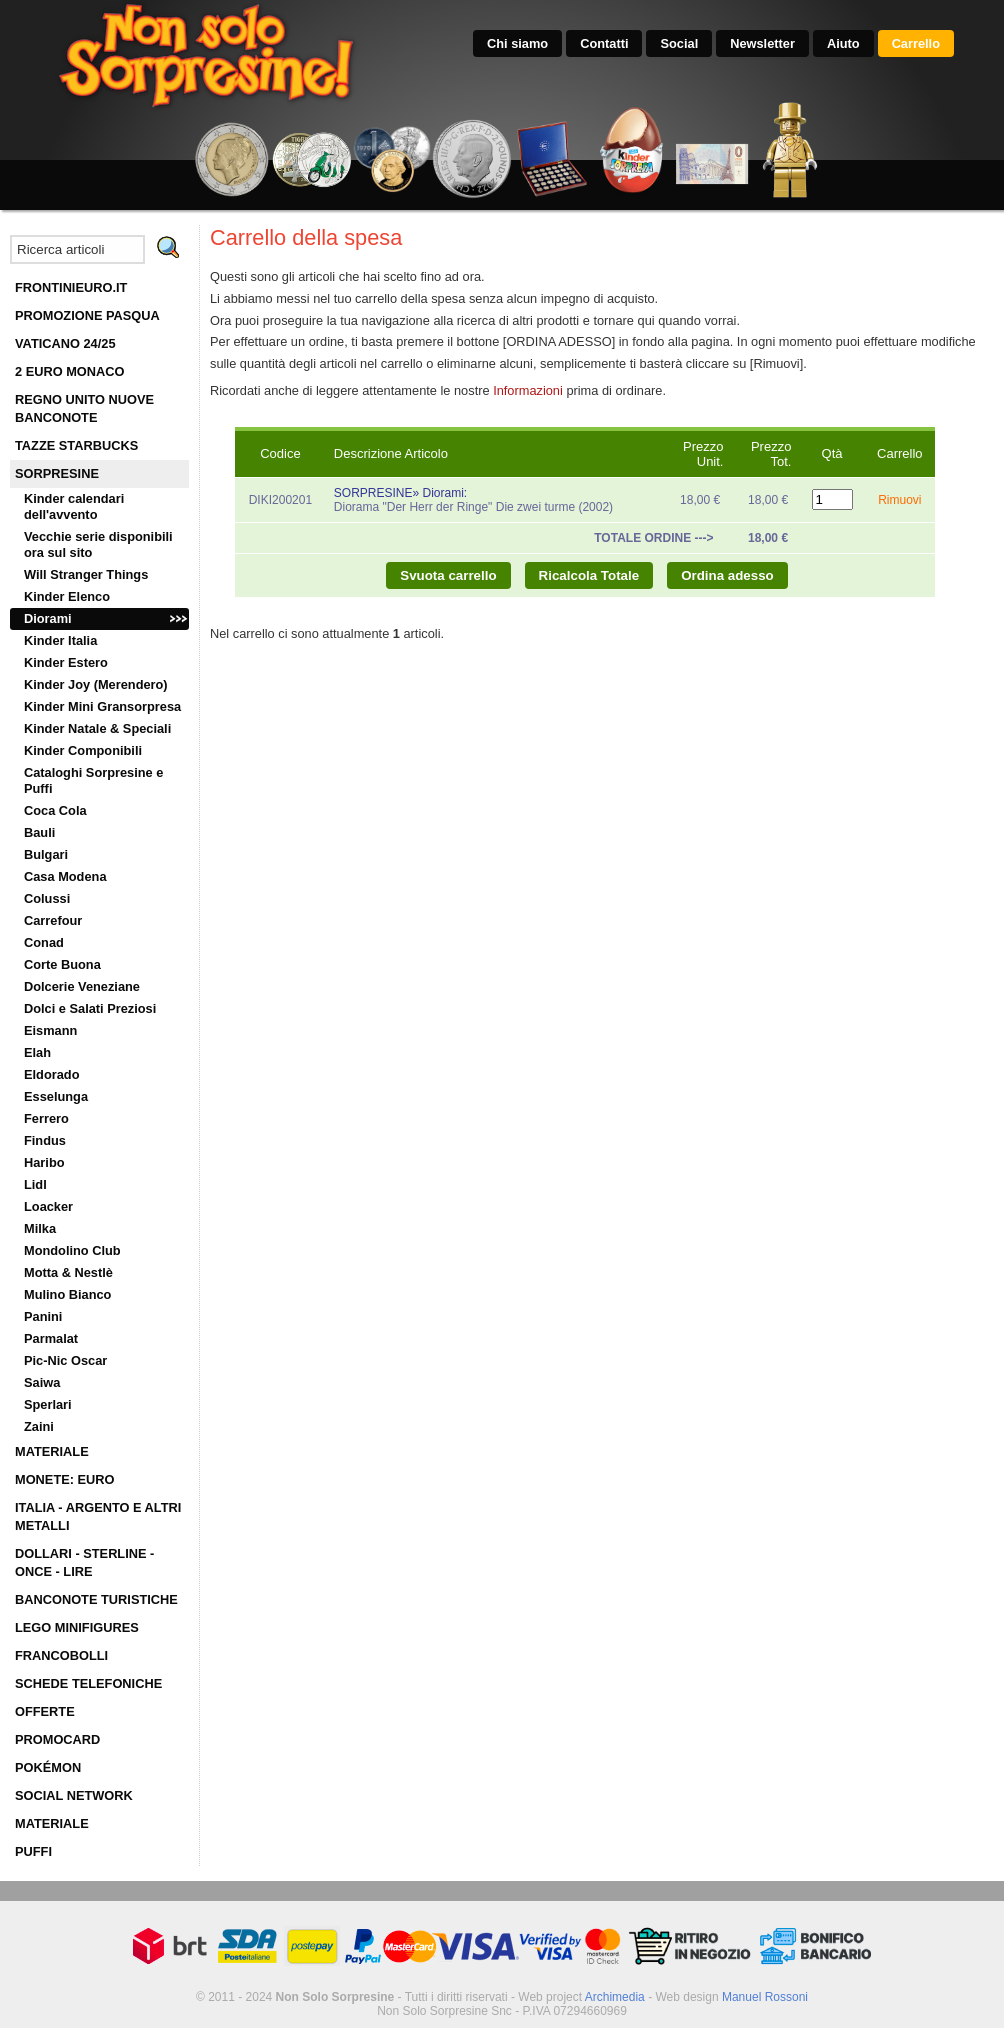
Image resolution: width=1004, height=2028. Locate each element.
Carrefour (53, 920)
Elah (37, 1052)
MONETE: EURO (65, 1479)
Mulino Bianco (67, 1294)
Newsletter (762, 43)
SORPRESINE (57, 473)
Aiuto (843, 43)
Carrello (916, 43)
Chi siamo (517, 43)
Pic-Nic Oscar (65, 1360)
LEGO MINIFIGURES (77, 1627)
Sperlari (48, 1404)
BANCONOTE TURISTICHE (96, 1599)
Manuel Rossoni (765, 1997)
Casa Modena (65, 876)
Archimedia (615, 1997)
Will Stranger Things (86, 574)
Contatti (604, 43)
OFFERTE (45, 1711)
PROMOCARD (57, 1739)
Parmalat (51, 1338)
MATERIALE (52, 1451)
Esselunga (56, 1096)
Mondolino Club (72, 1250)
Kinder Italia (60, 640)
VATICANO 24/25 (65, 343)
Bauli (39, 832)
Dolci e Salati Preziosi (90, 1008)
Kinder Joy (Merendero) (96, 684)
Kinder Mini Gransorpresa (102, 706)
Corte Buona (62, 964)
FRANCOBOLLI (61, 1655)
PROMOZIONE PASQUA (87, 315)
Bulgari (46, 854)
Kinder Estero (66, 662)
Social (679, 43)
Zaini (39, 1426)
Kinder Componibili (83, 750)
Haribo (44, 1162)
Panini (43, 1316)
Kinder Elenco (67, 596)
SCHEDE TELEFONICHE (88, 1683)
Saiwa (42, 1382)
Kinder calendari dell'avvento (74, 506)
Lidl (35, 1184)
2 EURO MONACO (70, 371)
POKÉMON (48, 1767)
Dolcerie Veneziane (82, 986)
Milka (40, 1228)
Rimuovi (899, 500)
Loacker (48, 1206)
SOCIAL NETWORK (74, 1795)
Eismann (50, 1030)
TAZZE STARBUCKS (76, 445)
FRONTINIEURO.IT (71, 287)
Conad (44, 942)
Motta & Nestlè (68, 1272)
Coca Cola (55, 810)
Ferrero (46, 1118)
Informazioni (528, 390)
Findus (45, 1140)
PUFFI (33, 1851)
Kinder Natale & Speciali (97, 728)
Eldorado (51, 1074)
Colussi (47, 898)
